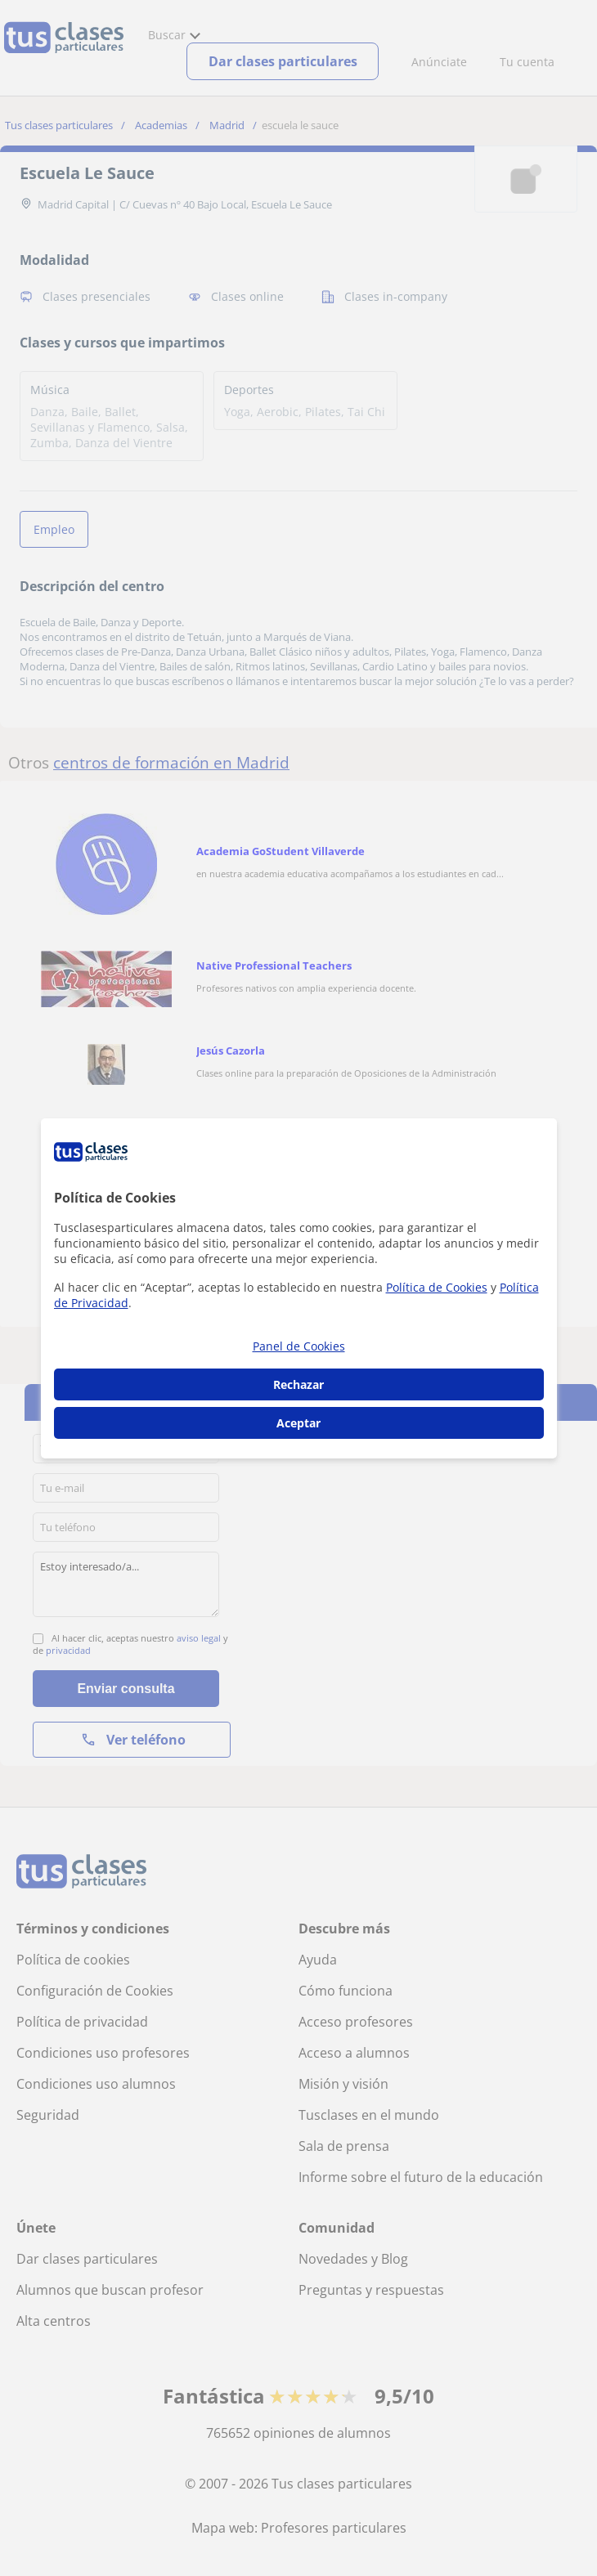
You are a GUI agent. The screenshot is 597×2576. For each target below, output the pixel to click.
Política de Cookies (436, 1287)
